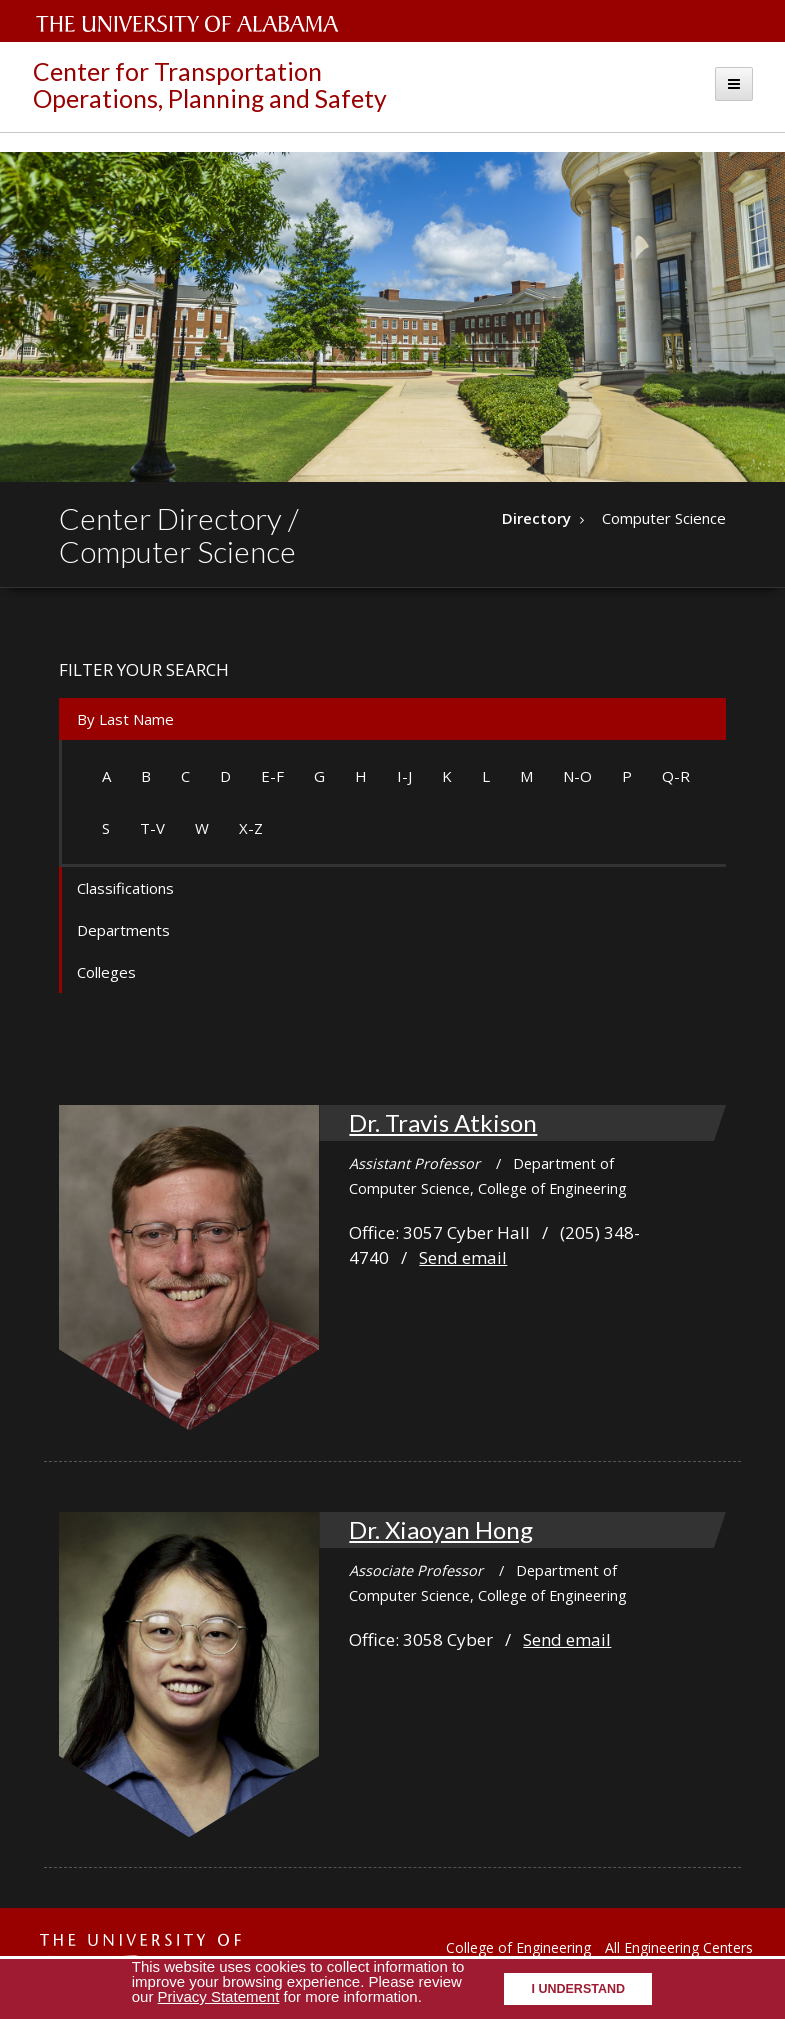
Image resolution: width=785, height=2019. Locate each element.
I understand (578, 1989)
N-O (577, 776)
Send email (463, 1257)
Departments (123, 930)
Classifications (125, 888)
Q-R (676, 776)
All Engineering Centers (679, 1947)
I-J (404, 776)
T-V (152, 828)
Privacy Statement (219, 1996)
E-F (272, 776)
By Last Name (125, 719)
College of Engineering (518, 1947)
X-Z (251, 828)
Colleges (106, 972)
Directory (536, 518)
